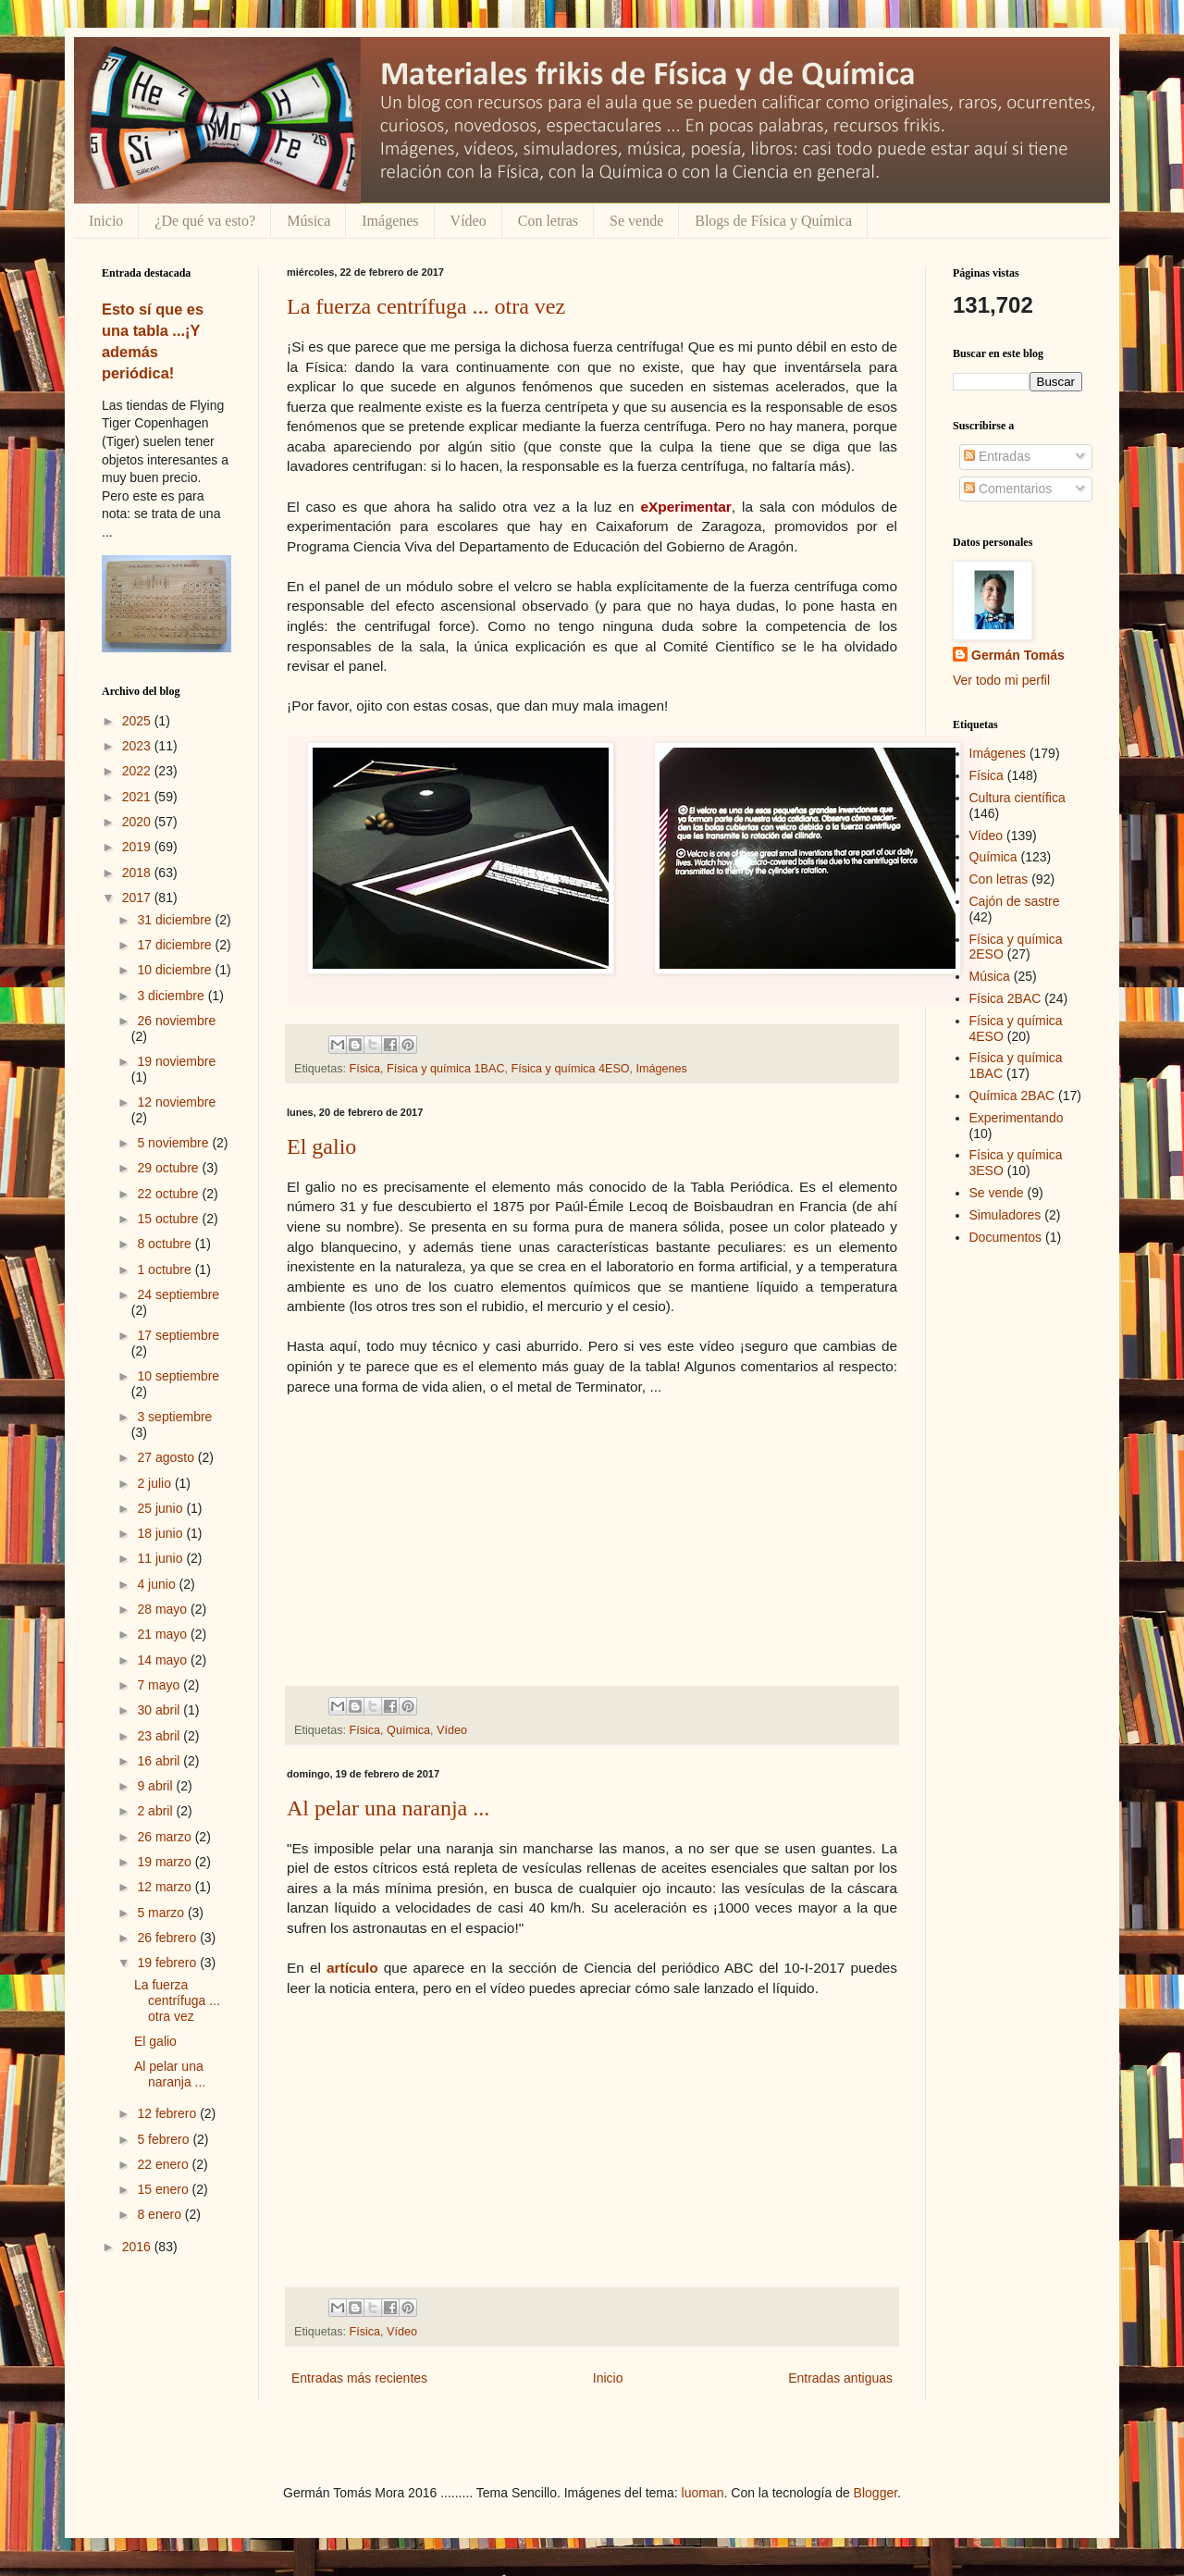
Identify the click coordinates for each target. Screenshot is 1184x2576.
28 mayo (164, 1609)
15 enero (164, 2189)
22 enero (164, 2164)
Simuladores (1005, 1215)
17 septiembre (178, 1335)
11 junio (161, 1558)
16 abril (160, 1760)
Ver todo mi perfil (1001, 680)
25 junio (161, 1508)
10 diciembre (176, 969)
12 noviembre (176, 1102)
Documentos (1005, 1237)
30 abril (160, 1710)
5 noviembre (174, 1142)
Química (408, 1730)
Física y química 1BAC (445, 1068)
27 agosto (167, 1457)
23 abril (160, 1735)
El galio (321, 1146)
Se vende (636, 221)
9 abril (156, 1785)
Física (365, 1068)
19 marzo (165, 1861)
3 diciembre (172, 995)
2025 (138, 720)
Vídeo (468, 221)
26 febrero (168, 1937)
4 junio (158, 1584)
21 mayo (164, 1634)
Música (308, 221)
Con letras (548, 221)
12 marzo (165, 1886)
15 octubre (169, 1218)
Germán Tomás (1018, 655)
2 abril (156, 1810)
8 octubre (165, 1243)
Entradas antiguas (840, 2378)
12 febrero (168, 2113)
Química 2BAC (1012, 1095)
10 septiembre (178, 1375)
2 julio (155, 1483)
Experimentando (1016, 1117)
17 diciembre (176, 944)
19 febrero (168, 1962)
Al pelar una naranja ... (388, 1808)
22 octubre (169, 1193)
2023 (138, 745)
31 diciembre (176, 919)
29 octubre (169, 1167)
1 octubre (165, 1269)
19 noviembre (176, 1061)
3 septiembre (174, 1416)
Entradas (997, 456)
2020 (138, 821)
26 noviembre (176, 1020)
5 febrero (164, 2139)
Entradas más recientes (359, 2378)
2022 (138, 770)
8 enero (160, 2214)
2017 (138, 897)
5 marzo (162, 1912)
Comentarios (1008, 488)
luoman (703, 2492)
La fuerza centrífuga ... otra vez (426, 306)
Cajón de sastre (1014, 901)
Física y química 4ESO (571, 1068)
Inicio (106, 221)
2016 (138, 2246)
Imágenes (390, 221)
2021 (138, 796)
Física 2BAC (1005, 998)
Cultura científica (1017, 797)
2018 (138, 872)
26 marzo (165, 1836)
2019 (138, 846)
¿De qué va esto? (204, 221)
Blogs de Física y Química (773, 221)
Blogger (875, 2492)
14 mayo (164, 1660)
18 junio (161, 1533)
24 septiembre (178, 1294)
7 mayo (160, 1685)
